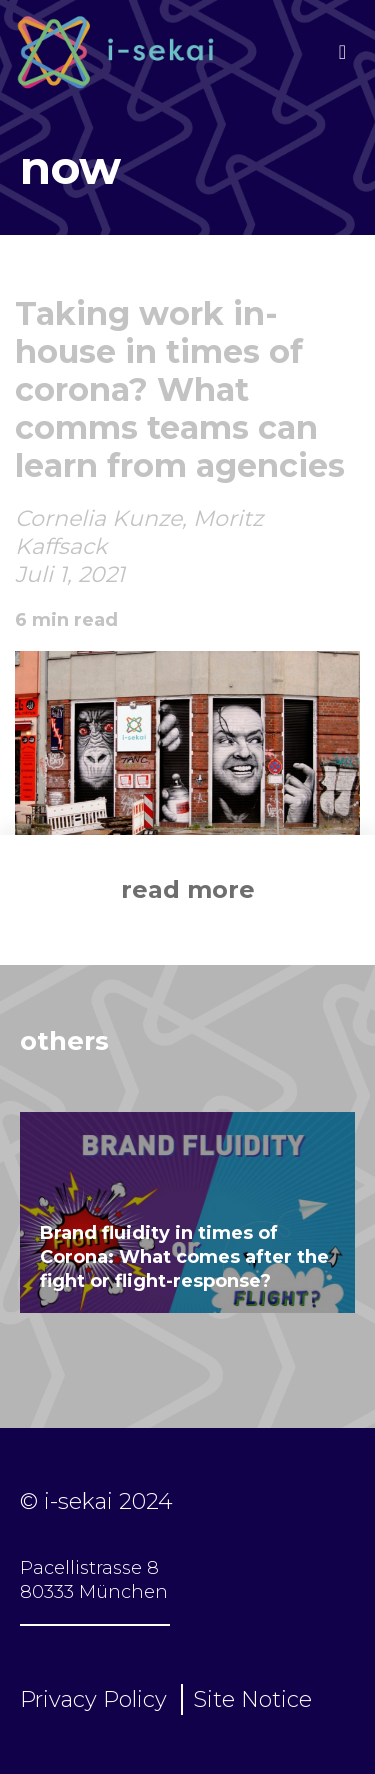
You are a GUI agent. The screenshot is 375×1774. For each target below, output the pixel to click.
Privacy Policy (93, 1699)
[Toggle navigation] (342, 52)
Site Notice (252, 1699)
